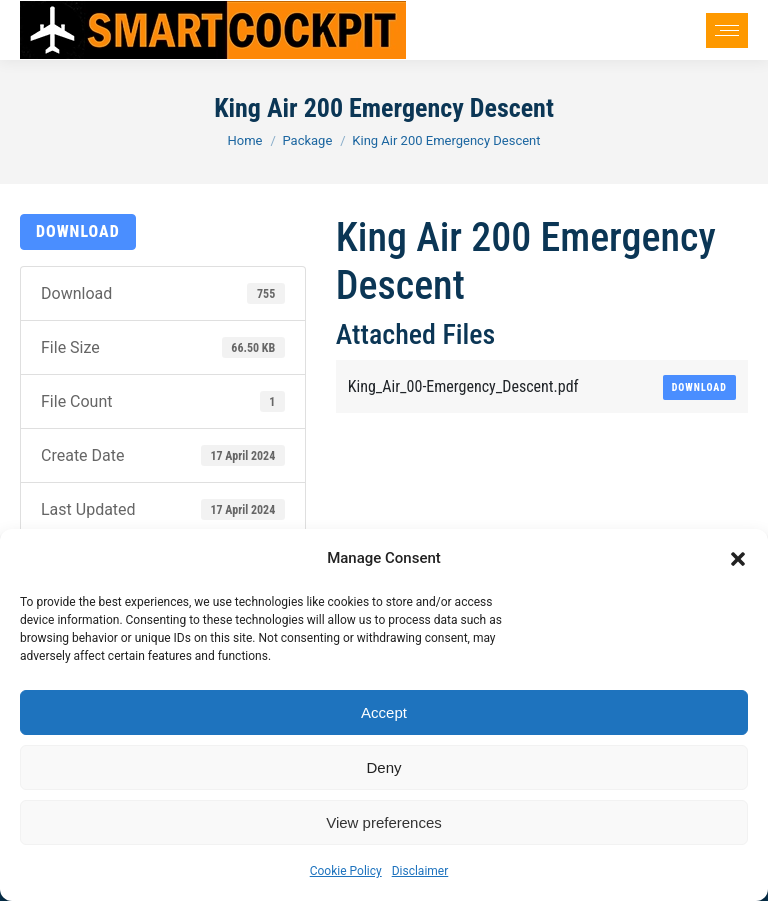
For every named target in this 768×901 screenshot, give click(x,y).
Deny (383, 767)
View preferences (384, 822)
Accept (384, 712)
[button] (738, 559)
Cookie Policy (346, 871)
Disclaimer (420, 871)
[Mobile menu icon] (727, 30)
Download (78, 231)
